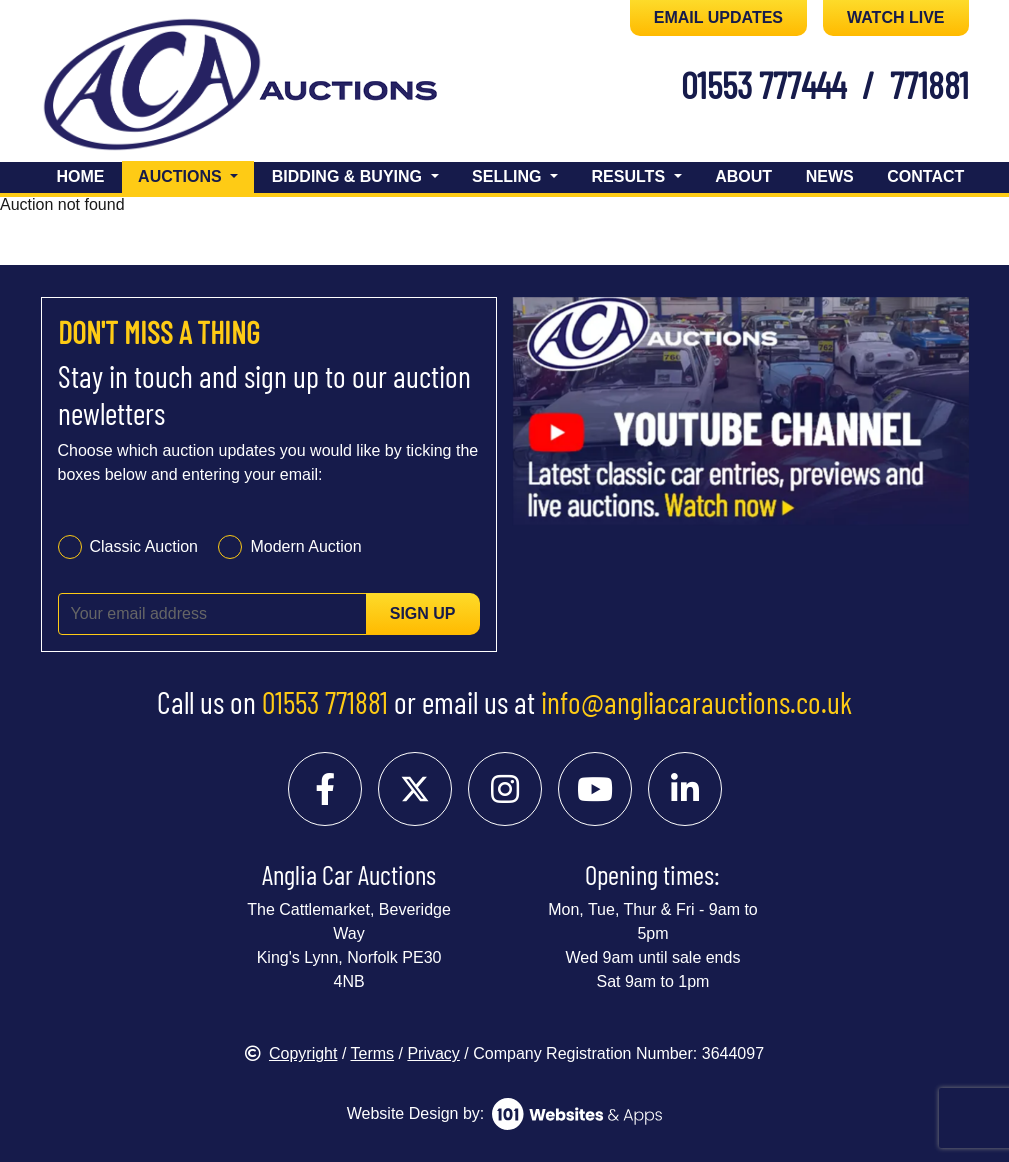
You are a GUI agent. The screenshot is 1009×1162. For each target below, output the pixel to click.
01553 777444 (763, 84)
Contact (925, 176)
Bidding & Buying (349, 176)
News (830, 176)
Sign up (423, 613)
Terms (373, 1053)
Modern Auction (305, 546)
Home (81, 176)
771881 (929, 84)
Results (631, 176)
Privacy (433, 1053)
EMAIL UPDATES (718, 17)
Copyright (291, 1053)
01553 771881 (325, 702)
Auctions (196, 174)
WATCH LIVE (895, 17)
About (743, 176)
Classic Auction (144, 546)
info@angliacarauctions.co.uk (696, 702)
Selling (509, 176)
